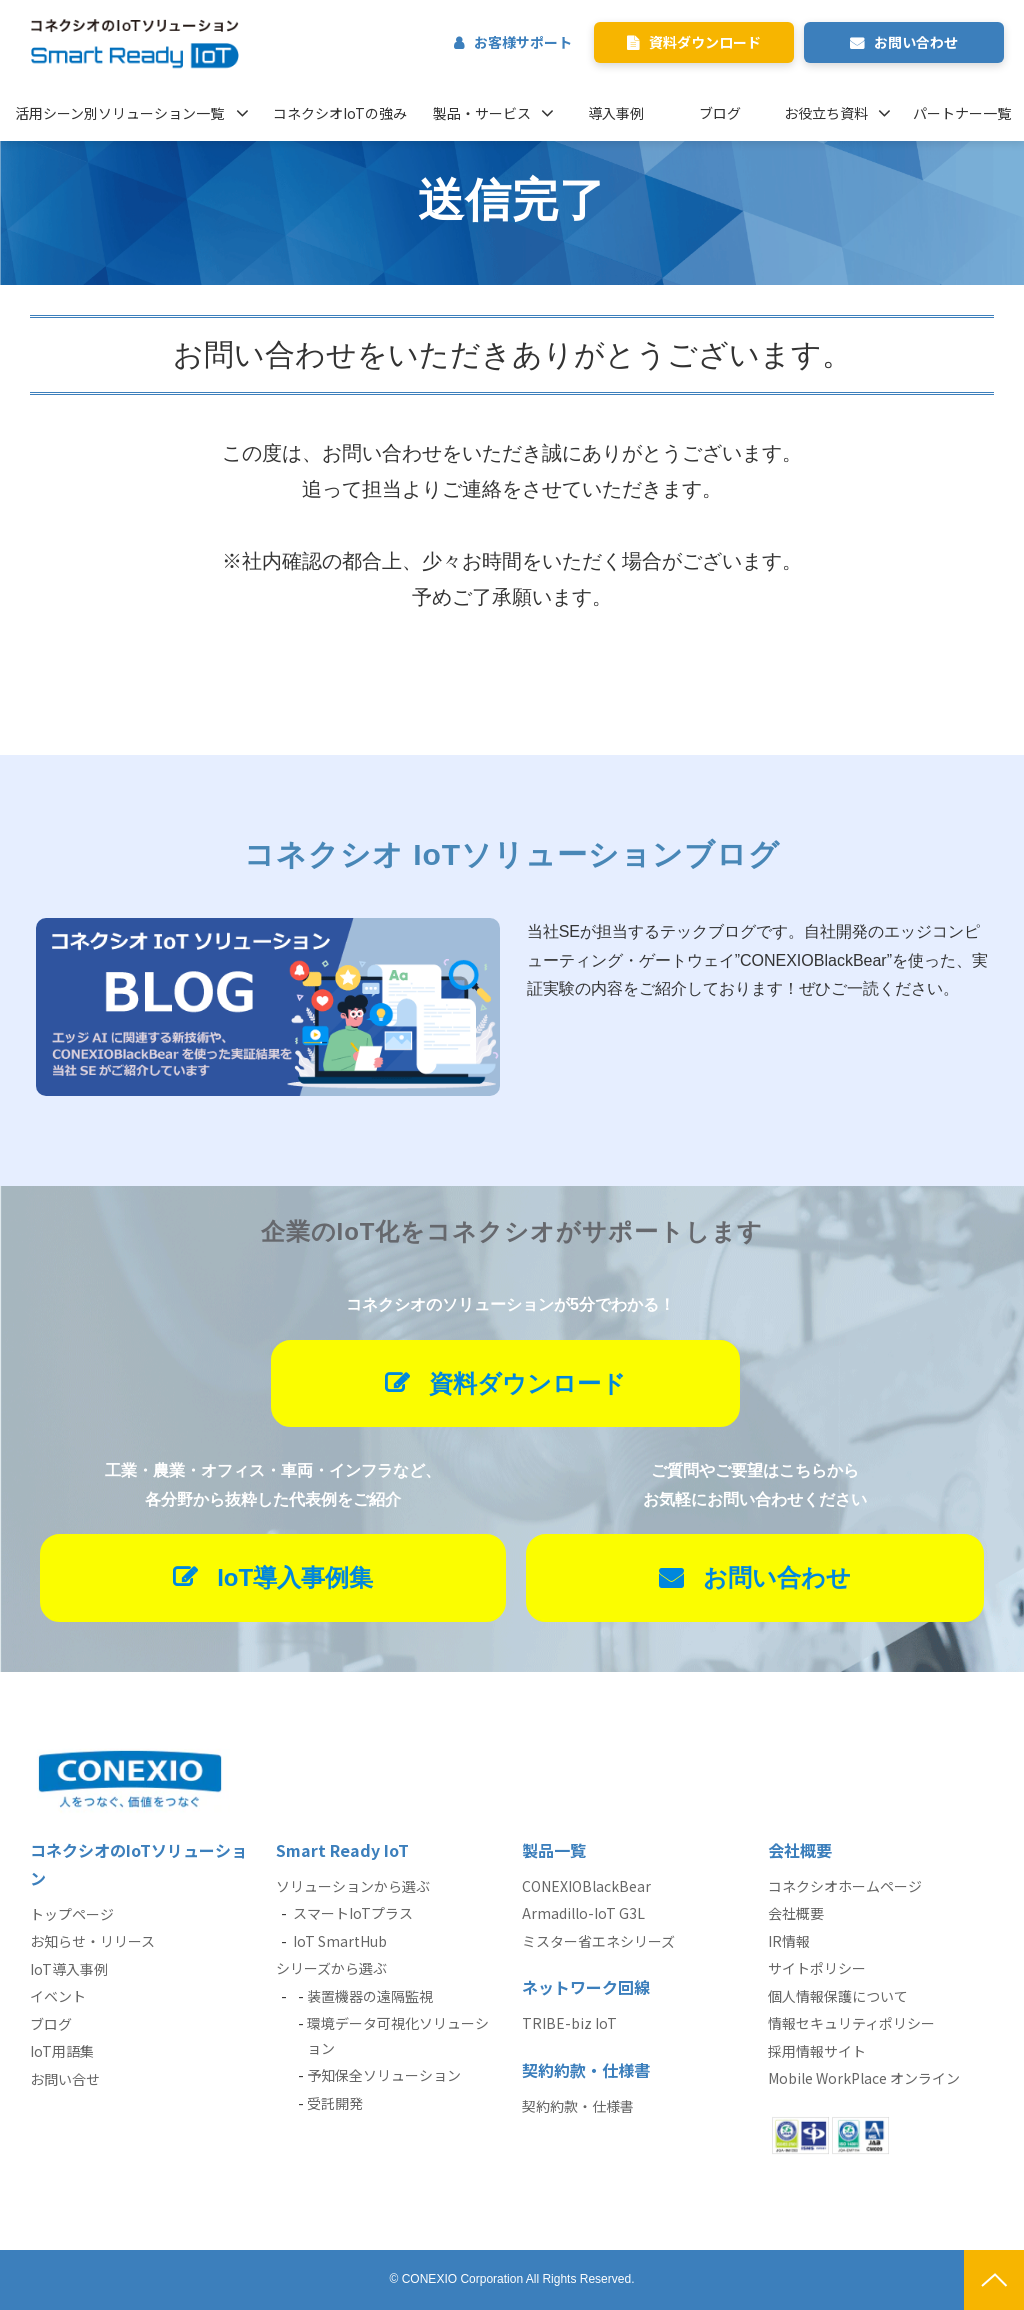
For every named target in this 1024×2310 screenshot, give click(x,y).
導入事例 (616, 113)
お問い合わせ (916, 42)
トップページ (72, 1914)
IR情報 (789, 1941)
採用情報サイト (817, 2051)
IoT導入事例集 (295, 1577)
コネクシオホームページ (845, 1886)
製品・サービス (482, 113)
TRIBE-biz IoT (569, 2023)
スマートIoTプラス (353, 1913)
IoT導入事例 (69, 1969)
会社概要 (796, 1913)
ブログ (720, 113)
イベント (58, 1996)
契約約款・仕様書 (578, 2106)
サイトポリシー (817, 1968)
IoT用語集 (62, 2051)
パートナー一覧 (962, 113)
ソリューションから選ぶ (353, 1886)
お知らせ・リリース (92, 1941)
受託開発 (335, 2103)
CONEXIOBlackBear (586, 1886)
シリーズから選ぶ (331, 1968)
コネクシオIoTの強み (340, 113)
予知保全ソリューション (384, 2075)
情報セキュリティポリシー (851, 2023)
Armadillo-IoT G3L (583, 1913)
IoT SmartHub (340, 1941)
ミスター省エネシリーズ (598, 1941)
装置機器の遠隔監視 (370, 1996)
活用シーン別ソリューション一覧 (119, 113)
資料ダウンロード (705, 42)
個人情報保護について (838, 1996)
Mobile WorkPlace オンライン (864, 2078)
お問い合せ (65, 2079)
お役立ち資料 (826, 113)
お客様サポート (523, 42)
